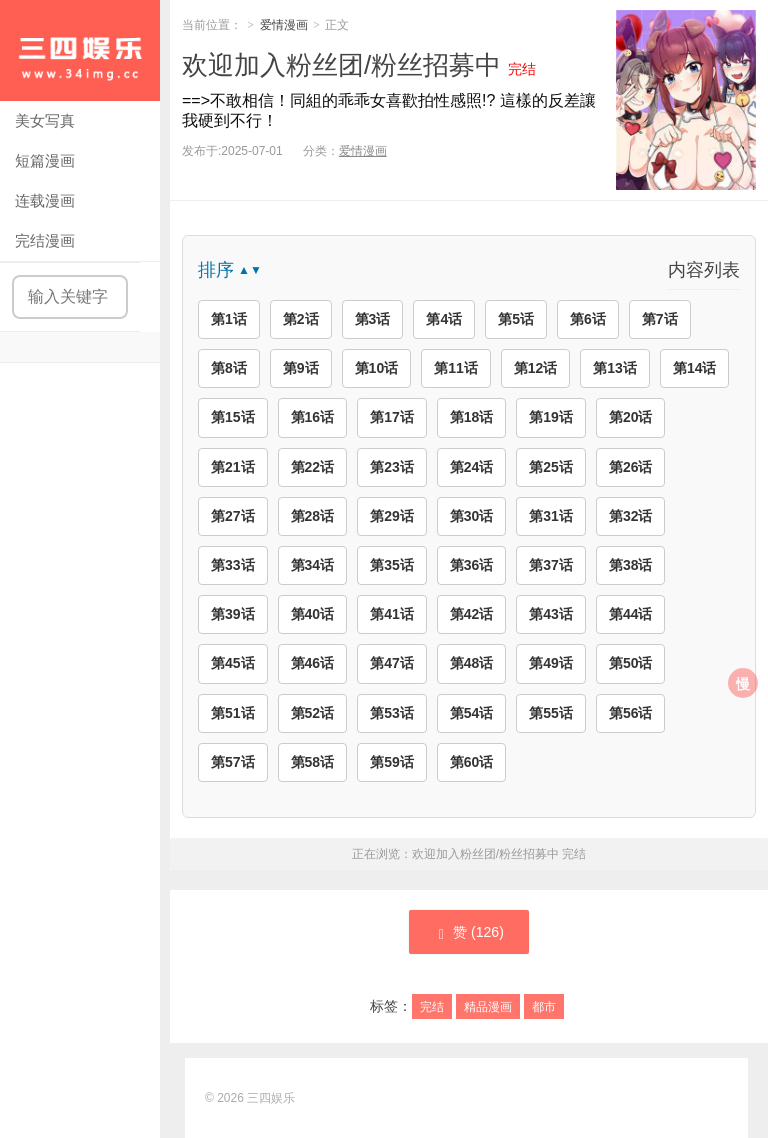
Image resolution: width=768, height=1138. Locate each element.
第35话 (392, 565)
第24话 (472, 467)
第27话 (233, 516)
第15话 (233, 417)
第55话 (551, 713)
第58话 (313, 762)
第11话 (456, 368)
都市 (544, 1007)
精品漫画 (488, 1007)
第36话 (472, 565)
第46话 (313, 663)
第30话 (472, 516)
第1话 (229, 319)
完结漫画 (45, 240)
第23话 (392, 467)
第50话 (631, 663)
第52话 (313, 713)
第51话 (233, 713)
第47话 (392, 663)
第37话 (551, 565)
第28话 (313, 516)
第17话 (392, 417)
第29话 (392, 516)
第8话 (229, 368)
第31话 (551, 516)
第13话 (615, 368)
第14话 (695, 368)
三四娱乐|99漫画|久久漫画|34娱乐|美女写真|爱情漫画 (80, 50)
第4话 (444, 319)
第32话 (631, 516)
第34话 (313, 565)
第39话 (233, 614)
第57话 (233, 762)
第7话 (660, 319)
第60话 (472, 762)
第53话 (392, 713)
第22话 (313, 467)
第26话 (631, 467)
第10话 (377, 368)
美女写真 (45, 120)
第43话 (551, 614)
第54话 (472, 713)
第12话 (536, 368)
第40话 (313, 614)
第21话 (233, 467)
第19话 (551, 417)
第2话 (301, 319)
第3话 (373, 319)
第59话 (392, 762)
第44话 (631, 614)
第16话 (313, 417)
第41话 (392, 614)
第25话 (551, 467)
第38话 (631, 565)
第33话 (233, 565)
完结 (432, 1007)
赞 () (469, 933)
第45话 (233, 663)
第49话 (551, 663)
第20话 (631, 417)
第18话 (472, 417)
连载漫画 (45, 200)
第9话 (301, 368)
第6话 (588, 319)
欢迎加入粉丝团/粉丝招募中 (341, 65)
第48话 (472, 663)
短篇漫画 (45, 160)
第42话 (472, 614)
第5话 (516, 319)
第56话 (631, 713)
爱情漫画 (284, 25)
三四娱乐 (271, 1098)
